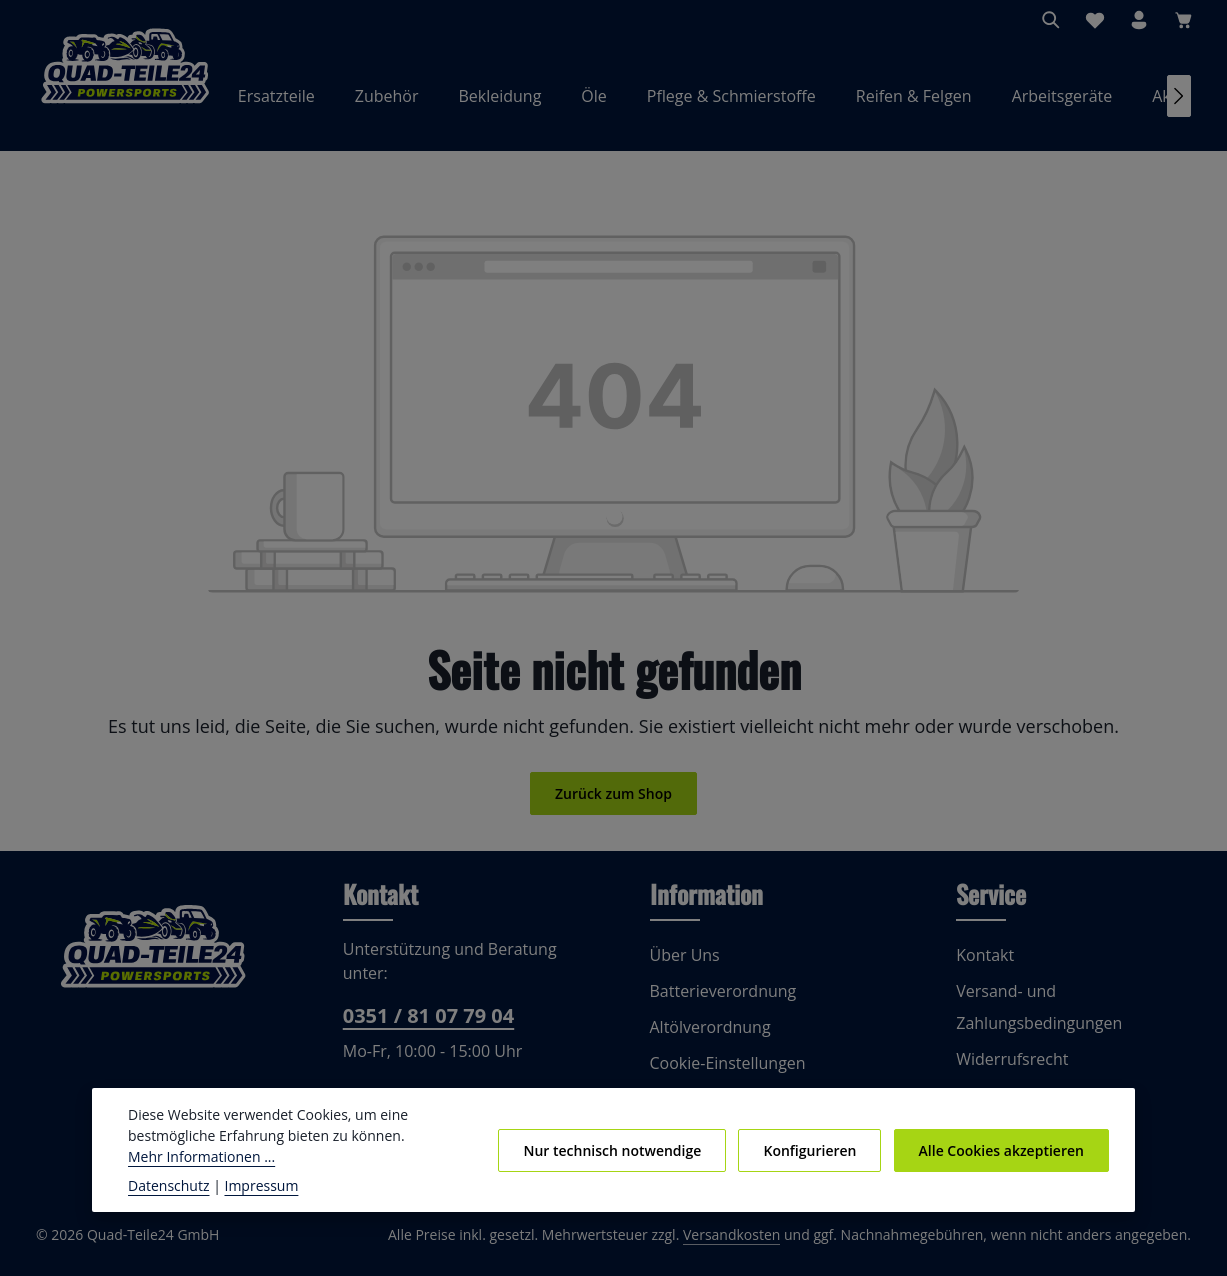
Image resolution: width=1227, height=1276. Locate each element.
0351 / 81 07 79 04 (426, 1027)
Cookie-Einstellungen (725, 1073)
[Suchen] (1051, 20)
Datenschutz (167, 1185)
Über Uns (684, 965)
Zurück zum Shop (613, 804)
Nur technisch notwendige (625, 1150)
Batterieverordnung (718, 1001)
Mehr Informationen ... (196, 1156)
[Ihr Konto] (1139, 20)
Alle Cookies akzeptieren (1003, 1150)
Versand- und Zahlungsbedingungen (1035, 1017)
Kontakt (983, 965)
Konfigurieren (817, 1150)
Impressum (251, 1185)
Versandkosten (752, 1246)
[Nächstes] (1179, 102)
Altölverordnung (706, 1037)
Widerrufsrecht (1008, 1069)
